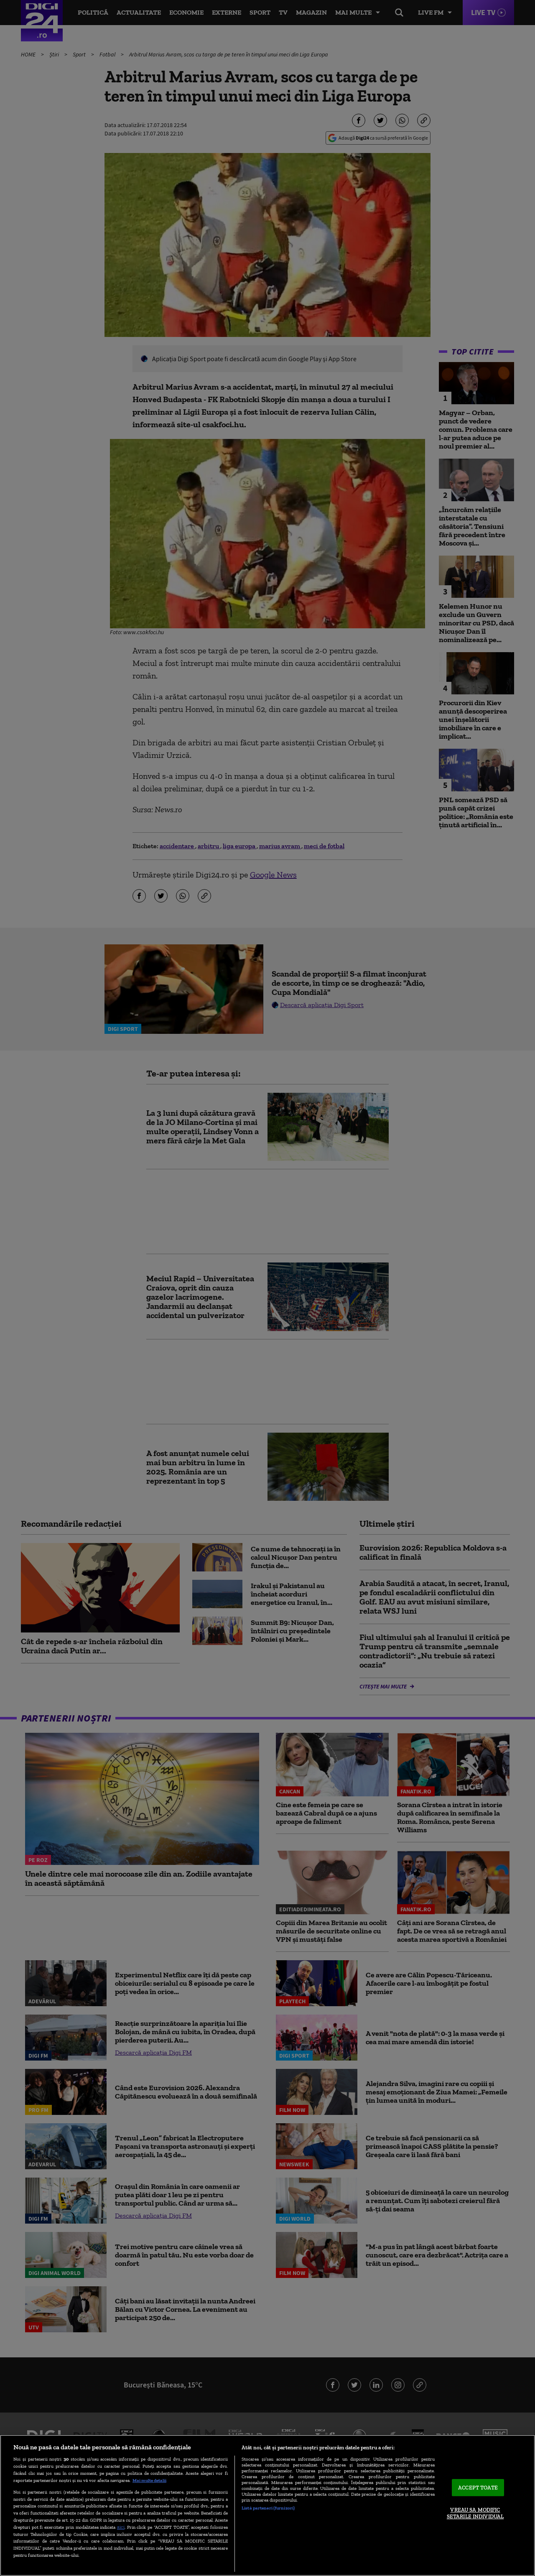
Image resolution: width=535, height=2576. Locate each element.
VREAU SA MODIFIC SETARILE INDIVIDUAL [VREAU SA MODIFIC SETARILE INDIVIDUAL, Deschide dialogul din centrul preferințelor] (475, 2513)
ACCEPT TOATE (478, 2487)
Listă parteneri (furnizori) (268, 2508)
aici (121, 2527)
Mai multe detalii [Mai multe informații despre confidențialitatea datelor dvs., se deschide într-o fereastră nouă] (149, 2480)
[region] (267, 2505)
